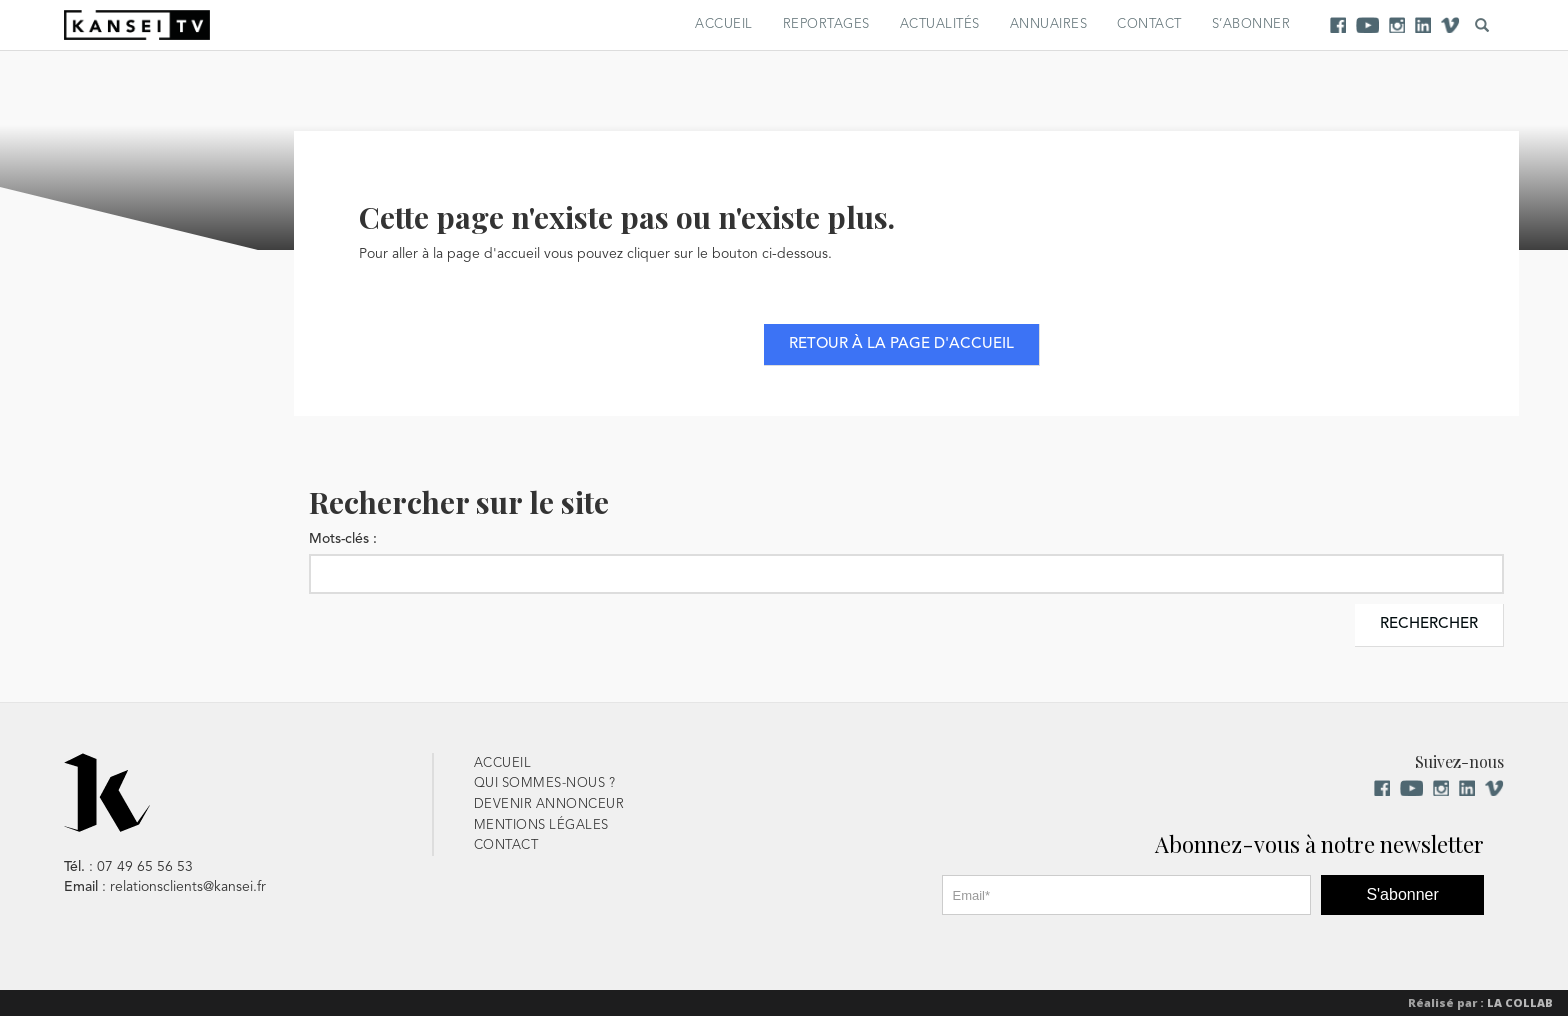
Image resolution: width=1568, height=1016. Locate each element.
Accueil (724, 24)
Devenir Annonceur (549, 804)
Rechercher (1429, 624)
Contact (1149, 24)
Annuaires (1049, 24)
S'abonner (1402, 894)
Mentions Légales (541, 825)
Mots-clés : (343, 539)
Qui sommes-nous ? (545, 783)
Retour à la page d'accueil (901, 344)
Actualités (940, 24)
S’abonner (1251, 24)
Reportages (826, 24)
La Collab (1520, 1002)
